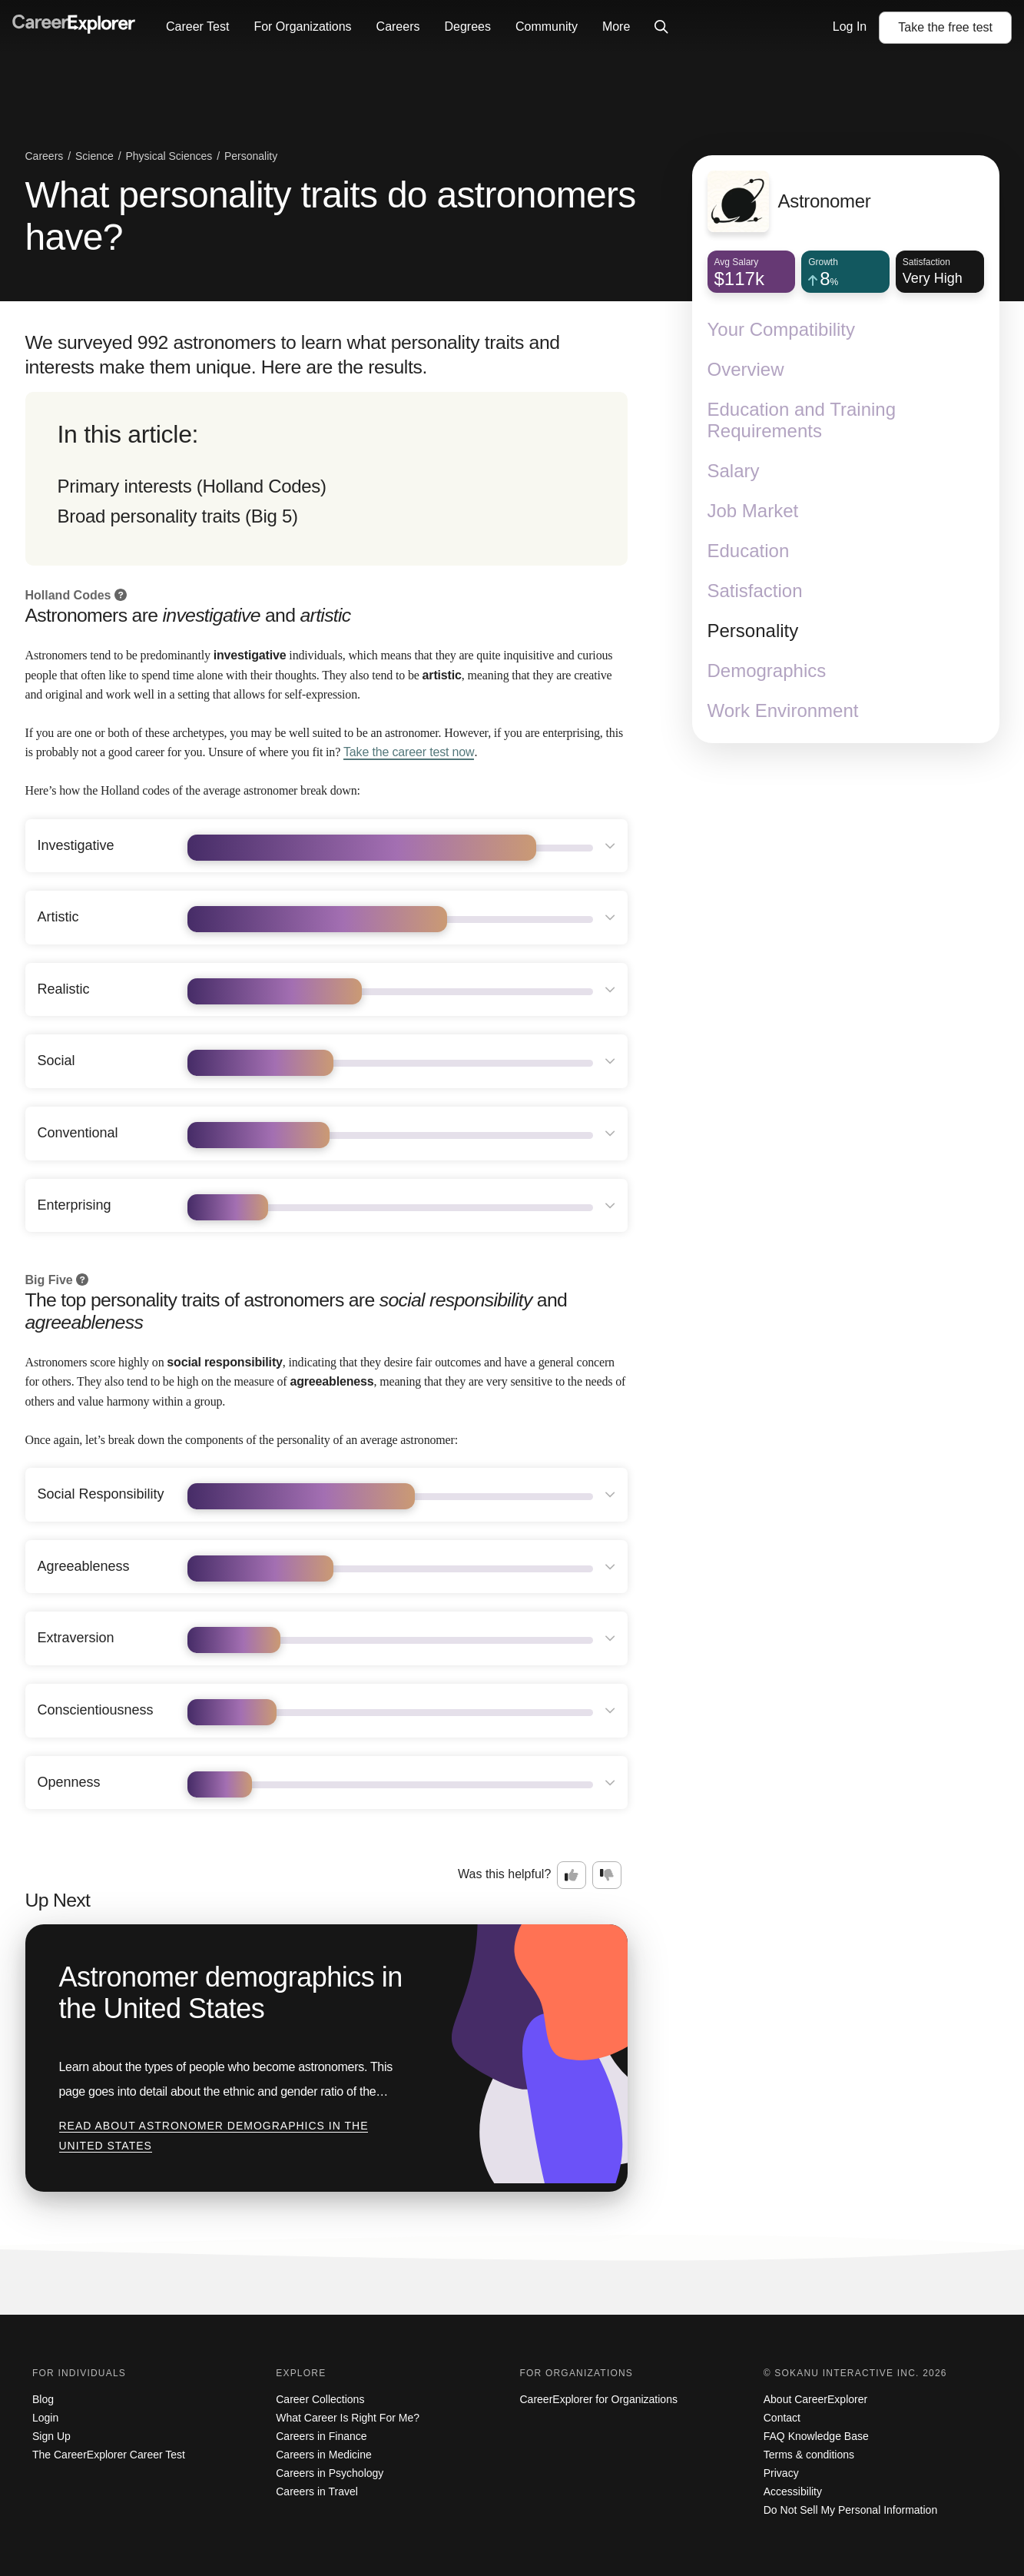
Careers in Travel (317, 2491)
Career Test (197, 26)
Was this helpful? (504, 1874)
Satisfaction (755, 590)
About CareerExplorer (815, 2399)
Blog (43, 2399)
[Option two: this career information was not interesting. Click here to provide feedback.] (606, 1875)
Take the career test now (408, 752)
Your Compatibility (782, 329)
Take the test (945, 27)
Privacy (781, 2473)
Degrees (467, 26)
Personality (753, 630)
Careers (398, 26)
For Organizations (302, 26)
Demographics (767, 670)
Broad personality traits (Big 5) (178, 516)
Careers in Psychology (329, 2473)
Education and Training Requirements (802, 420)
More (616, 26)
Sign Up (51, 2436)
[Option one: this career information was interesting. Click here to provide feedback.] (571, 1875)
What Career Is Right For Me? (347, 2418)
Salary (734, 470)
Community (546, 26)
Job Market (753, 510)
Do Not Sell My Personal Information (850, 2510)
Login (45, 2418)
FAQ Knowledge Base (816, 2436)
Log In (850, 26)
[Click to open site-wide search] (661, 28)
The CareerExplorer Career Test (108, 2454)
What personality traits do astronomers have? (330, 215)
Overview (746, 369)
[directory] (326, 479)
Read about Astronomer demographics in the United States (214, 2136)
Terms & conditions (809, 2454)
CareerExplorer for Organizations (599, 2399)
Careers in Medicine (324, 2454)
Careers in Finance (321, 2436)
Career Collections (320, 2399)
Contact (782, 2418)
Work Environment (783, 710)
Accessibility (793, 2491)
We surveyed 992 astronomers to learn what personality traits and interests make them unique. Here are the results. (292, 354)
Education (749, 550)
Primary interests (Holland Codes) (192, 486)
